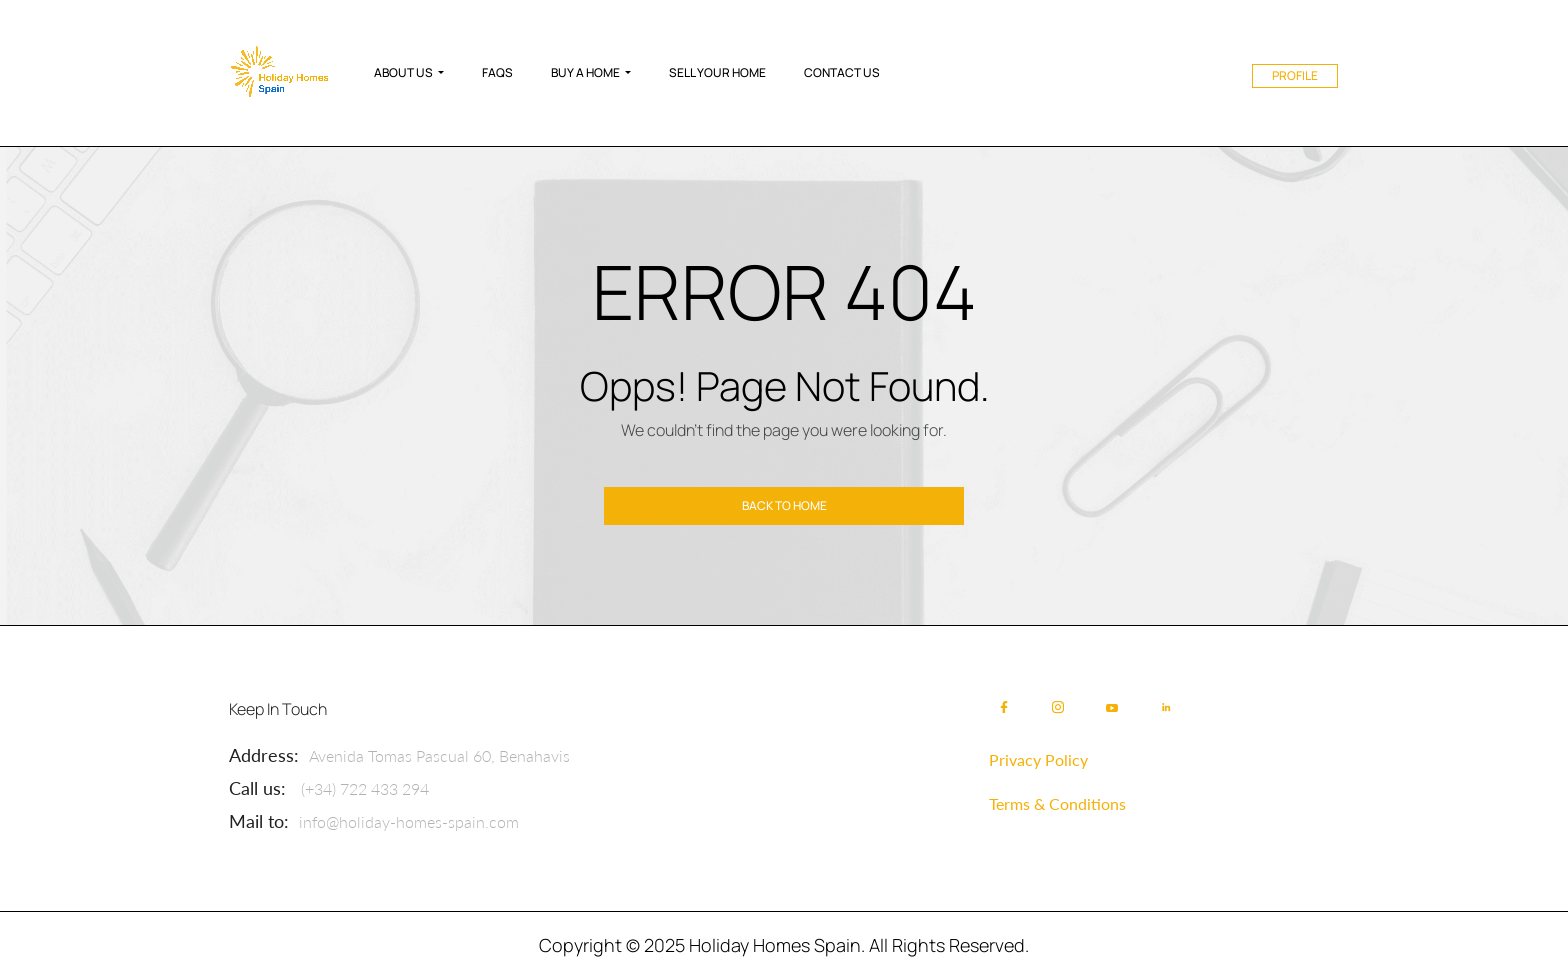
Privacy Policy (1038, 759)
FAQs (497, 72)
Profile (1295, 75)
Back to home (784, 505)
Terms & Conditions (1057, 803)
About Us (403, 72)
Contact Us (842, 72)
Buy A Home (585, 72)
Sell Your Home (717, 72)
